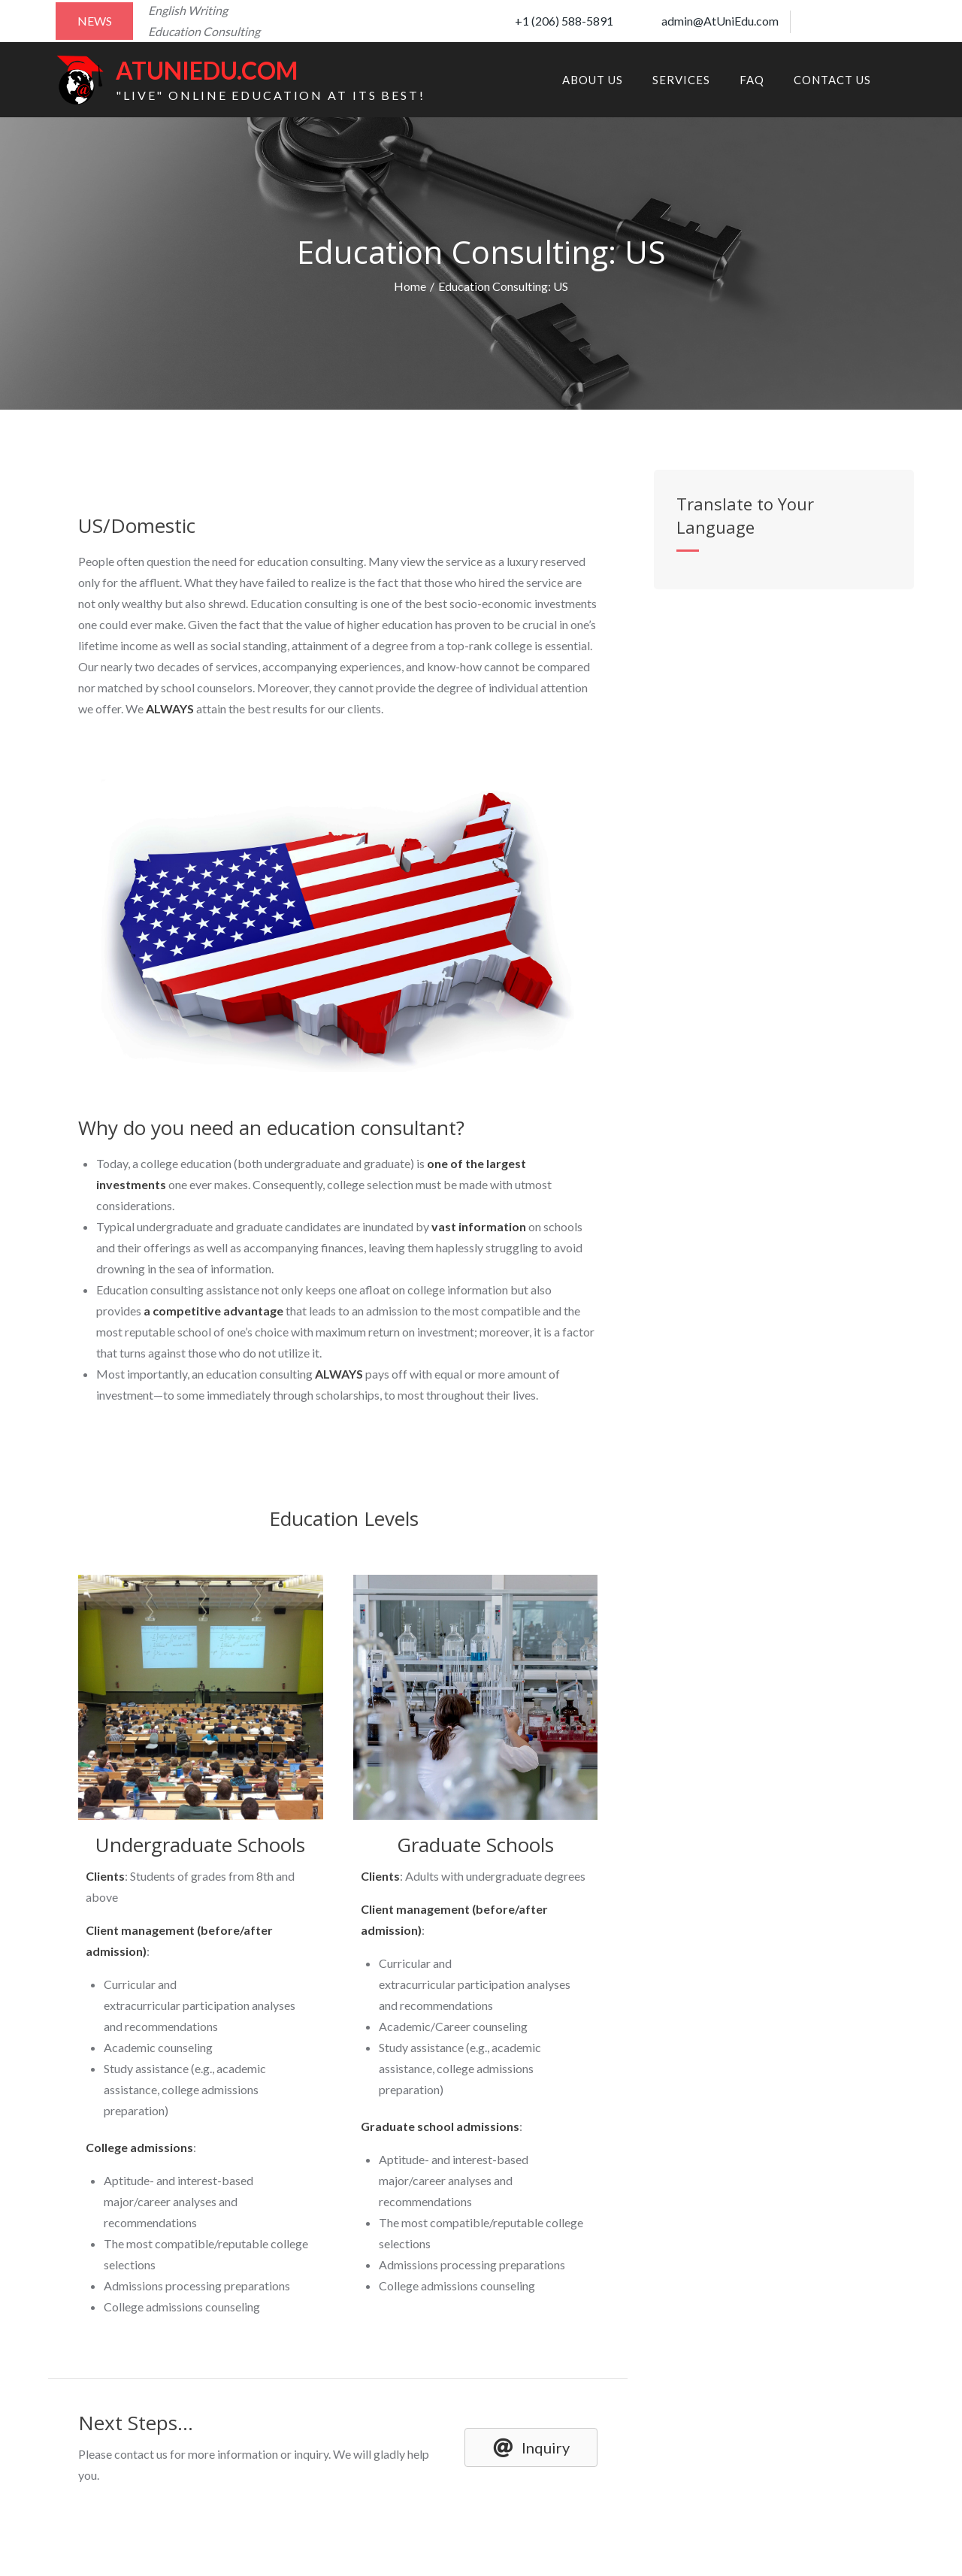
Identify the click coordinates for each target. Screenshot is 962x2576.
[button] (530, 2447)
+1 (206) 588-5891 (552, 21)
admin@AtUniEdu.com (708, 21)
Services (681, 79)
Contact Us (832, 79)
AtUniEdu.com (207, 70)
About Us (592, 79)
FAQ (752, 79)
